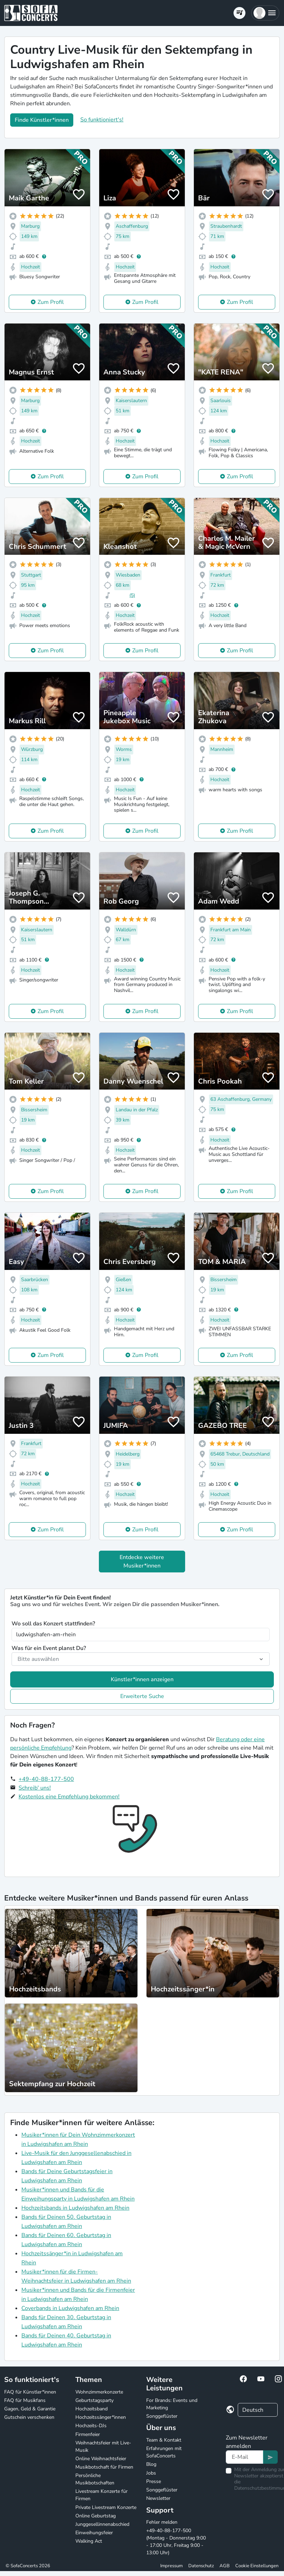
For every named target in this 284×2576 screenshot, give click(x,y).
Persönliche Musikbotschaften (94, 2479)
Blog (151, 2464)
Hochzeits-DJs (91, 2425)
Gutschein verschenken (29, 2417)
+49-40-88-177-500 (46, 1779)
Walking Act (88, 2541)
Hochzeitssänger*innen (100, 2417)
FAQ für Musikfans (25, 2400)
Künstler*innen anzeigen (142, 1679)
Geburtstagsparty (94, 2400)
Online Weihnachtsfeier (100, 2458)
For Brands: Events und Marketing (171, 2404)
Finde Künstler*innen (42, 120)
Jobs (151, 2473)
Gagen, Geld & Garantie (29, 2408)
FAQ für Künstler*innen (30, 2392)
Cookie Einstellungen (256, 2566)
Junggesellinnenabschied (102, 2524)
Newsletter (158, 2498)
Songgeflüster (161, 2416)
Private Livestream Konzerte (105, 2507)
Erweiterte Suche (142, 1696)
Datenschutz (201, 2566)
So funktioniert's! (101, 120)
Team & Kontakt (163, 2440)
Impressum (171, 2566)
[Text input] (244, 2457)
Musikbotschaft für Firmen (104, 2467)
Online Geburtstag (95, 2515)
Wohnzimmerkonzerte (99, 2392)
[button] (265, 13)
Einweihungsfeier (94, 2532)
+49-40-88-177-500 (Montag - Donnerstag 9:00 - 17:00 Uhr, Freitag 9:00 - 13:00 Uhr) (176, 2541)
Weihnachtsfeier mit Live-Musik (103, 2446)
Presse (153, 2481)
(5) (132, 595)
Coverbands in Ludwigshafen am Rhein (70, 2308)
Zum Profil (51, 302)
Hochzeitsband (91, 2408)
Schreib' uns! (35, 1788)
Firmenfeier (87, 2434)
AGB (224, 2566)
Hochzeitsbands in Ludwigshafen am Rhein (75, 2208)
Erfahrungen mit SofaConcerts (164, 2452)
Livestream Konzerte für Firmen (101, 2495)
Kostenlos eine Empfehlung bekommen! (69, 1796)
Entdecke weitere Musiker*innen (142, 1561)
